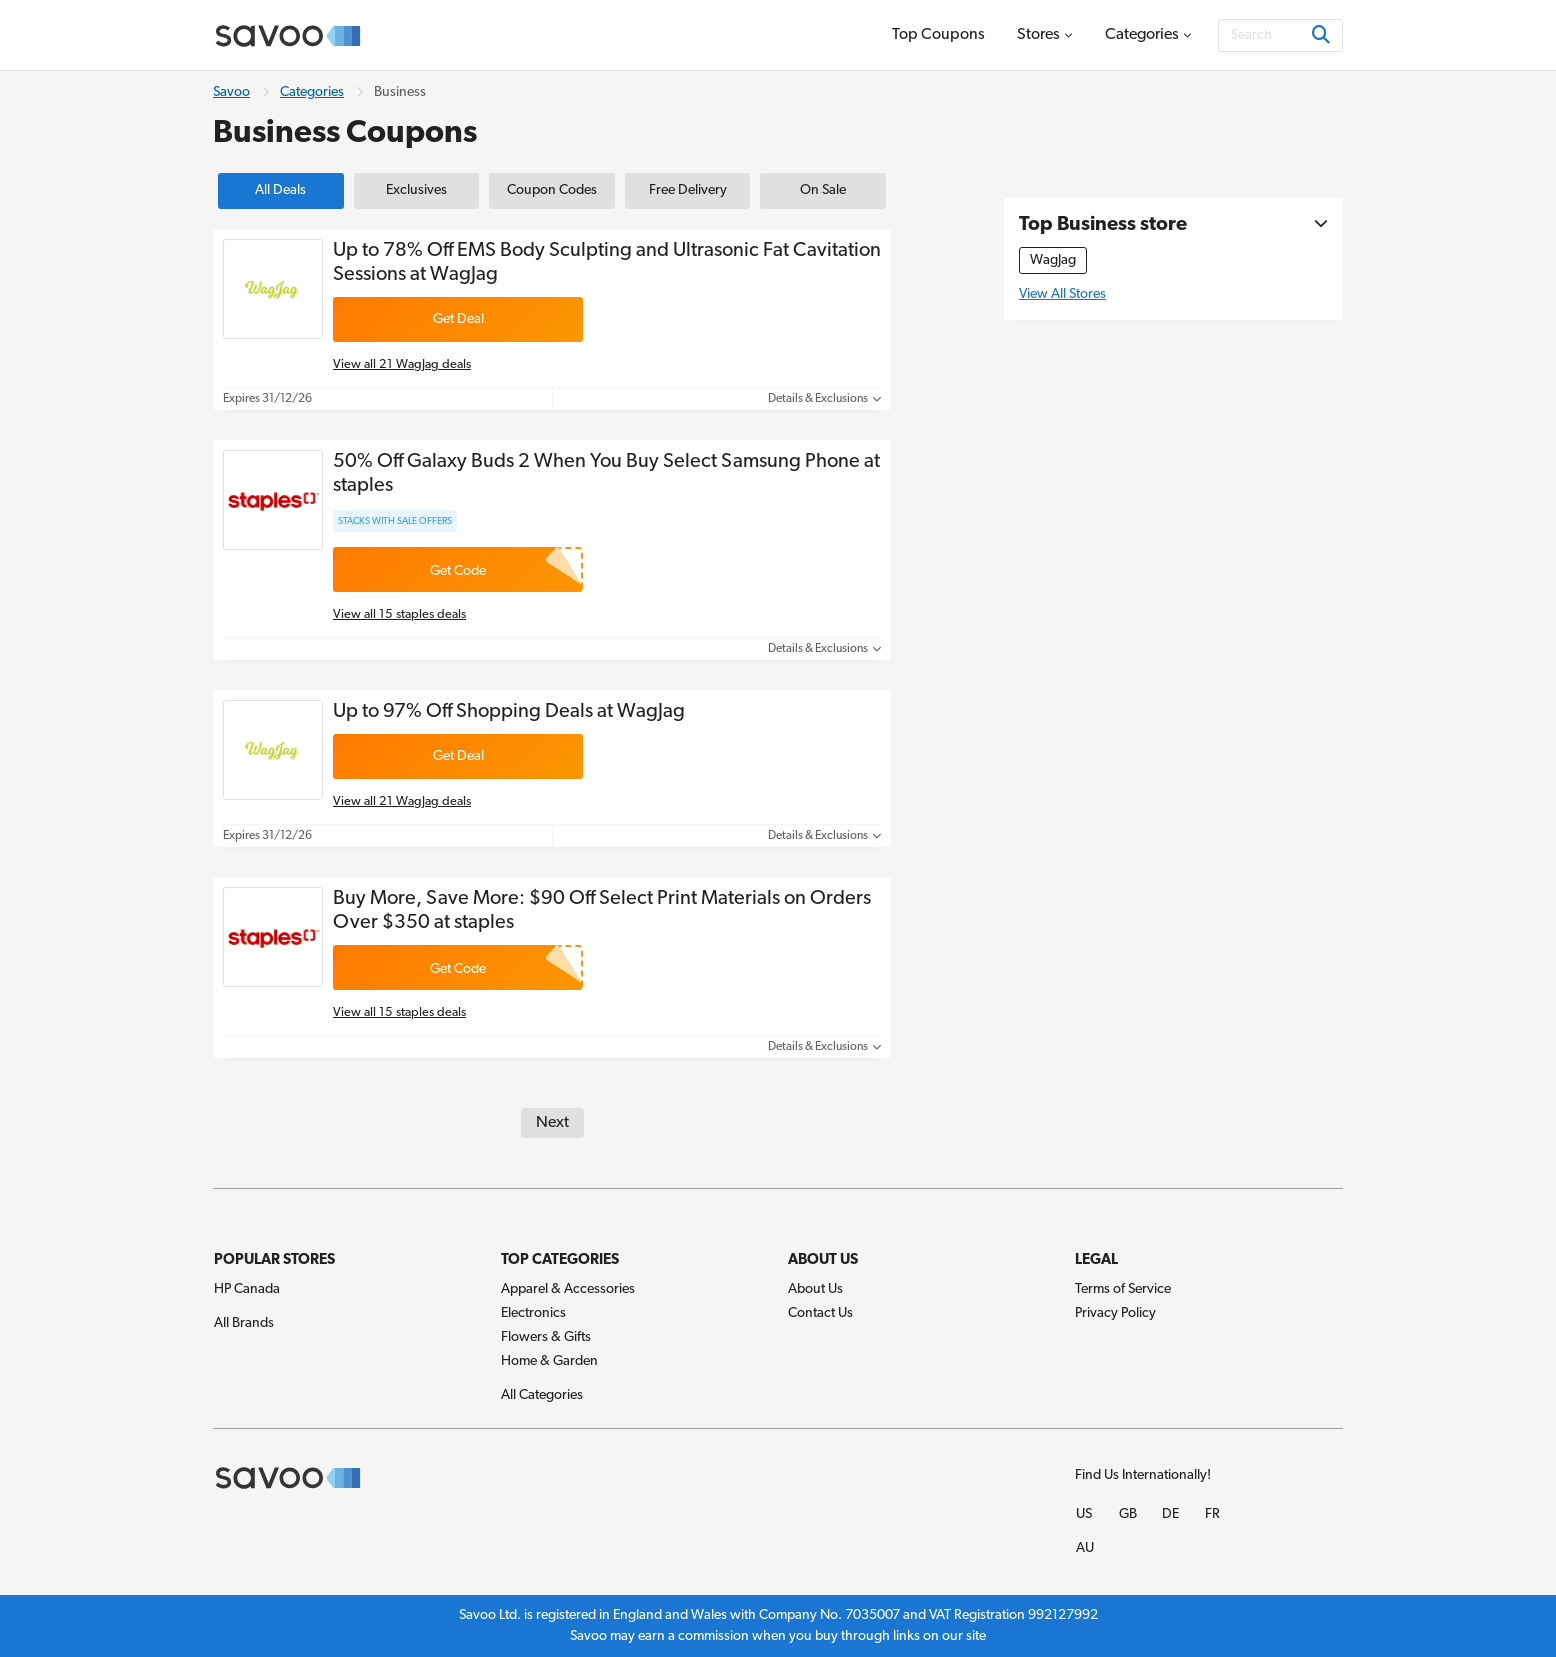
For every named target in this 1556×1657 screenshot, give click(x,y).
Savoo (231, 92)
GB (1128, 1514)
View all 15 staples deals (399, 614)
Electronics (533, 1313)
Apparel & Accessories (568, 1289)
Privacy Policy (1115, 1313)
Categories (312, 92)
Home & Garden (549, 1361)
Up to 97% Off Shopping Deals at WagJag (509, 712)
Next (552, 1123)
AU (1085, 1548)
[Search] (1280, 35)
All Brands (244, 1323)
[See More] (1316, 225)
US (1084, 1514)
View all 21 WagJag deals (402, 364)
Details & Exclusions (824, 399)
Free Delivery (688, 190)
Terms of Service (1123, 1289)
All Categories (542, 1395)
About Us (815, 1289)
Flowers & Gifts (546, 1337)
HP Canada (247, 1289)
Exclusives (416, 190)
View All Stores (1062, 294)
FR (1212, 1514)
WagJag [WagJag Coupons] (1053, 260)
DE (1170, 1514)
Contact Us (820, 1313)
